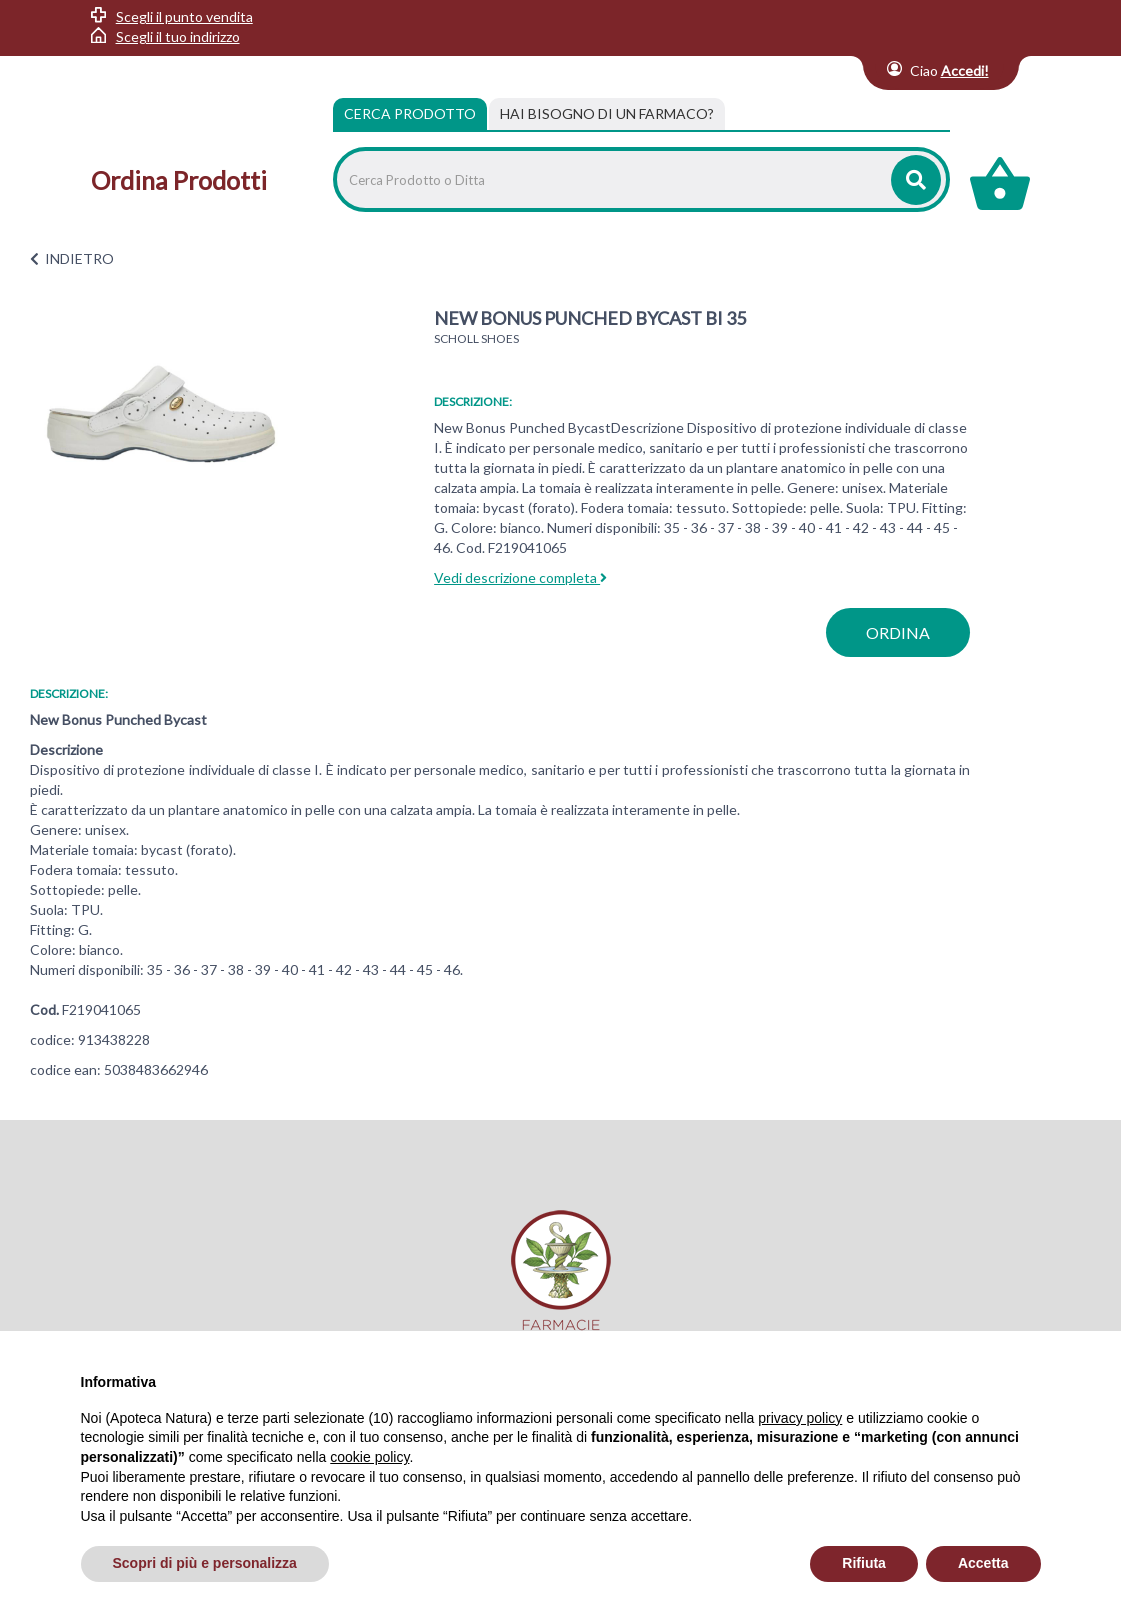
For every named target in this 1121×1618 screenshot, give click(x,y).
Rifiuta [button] (864, 1563)
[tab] (607, 114)
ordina (898, 632)
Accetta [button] (983, 1563)
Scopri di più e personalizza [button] (205, 1563)
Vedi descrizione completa (520, 577)
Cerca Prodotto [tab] (410, 113)
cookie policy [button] (369, 1457)
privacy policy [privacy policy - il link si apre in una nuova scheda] (800, 1418)
